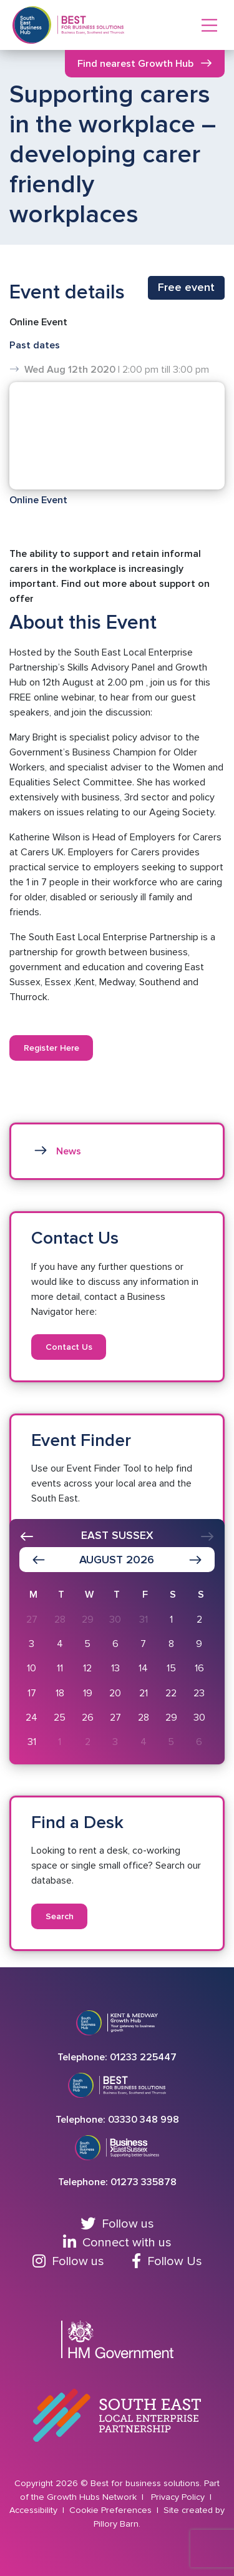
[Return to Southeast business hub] (31, 25)
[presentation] (26, 1536)
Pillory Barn (116, 2524)
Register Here (51, 1048)
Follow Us (167, 2261)
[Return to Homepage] (91, 25)
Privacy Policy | (182, 2497)
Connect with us (117, 2242)
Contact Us (69, 1347)
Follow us (117, 2223)
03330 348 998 (143, 2119)
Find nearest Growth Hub (135, 63)
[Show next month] (195, 1559)
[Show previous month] (39, 1559)
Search (60, 1916)
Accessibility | (38, 2510)
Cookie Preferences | (115, 2510)
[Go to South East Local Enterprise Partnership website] (117, 2415)
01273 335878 (143, 2182)
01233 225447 (143, 2057)
